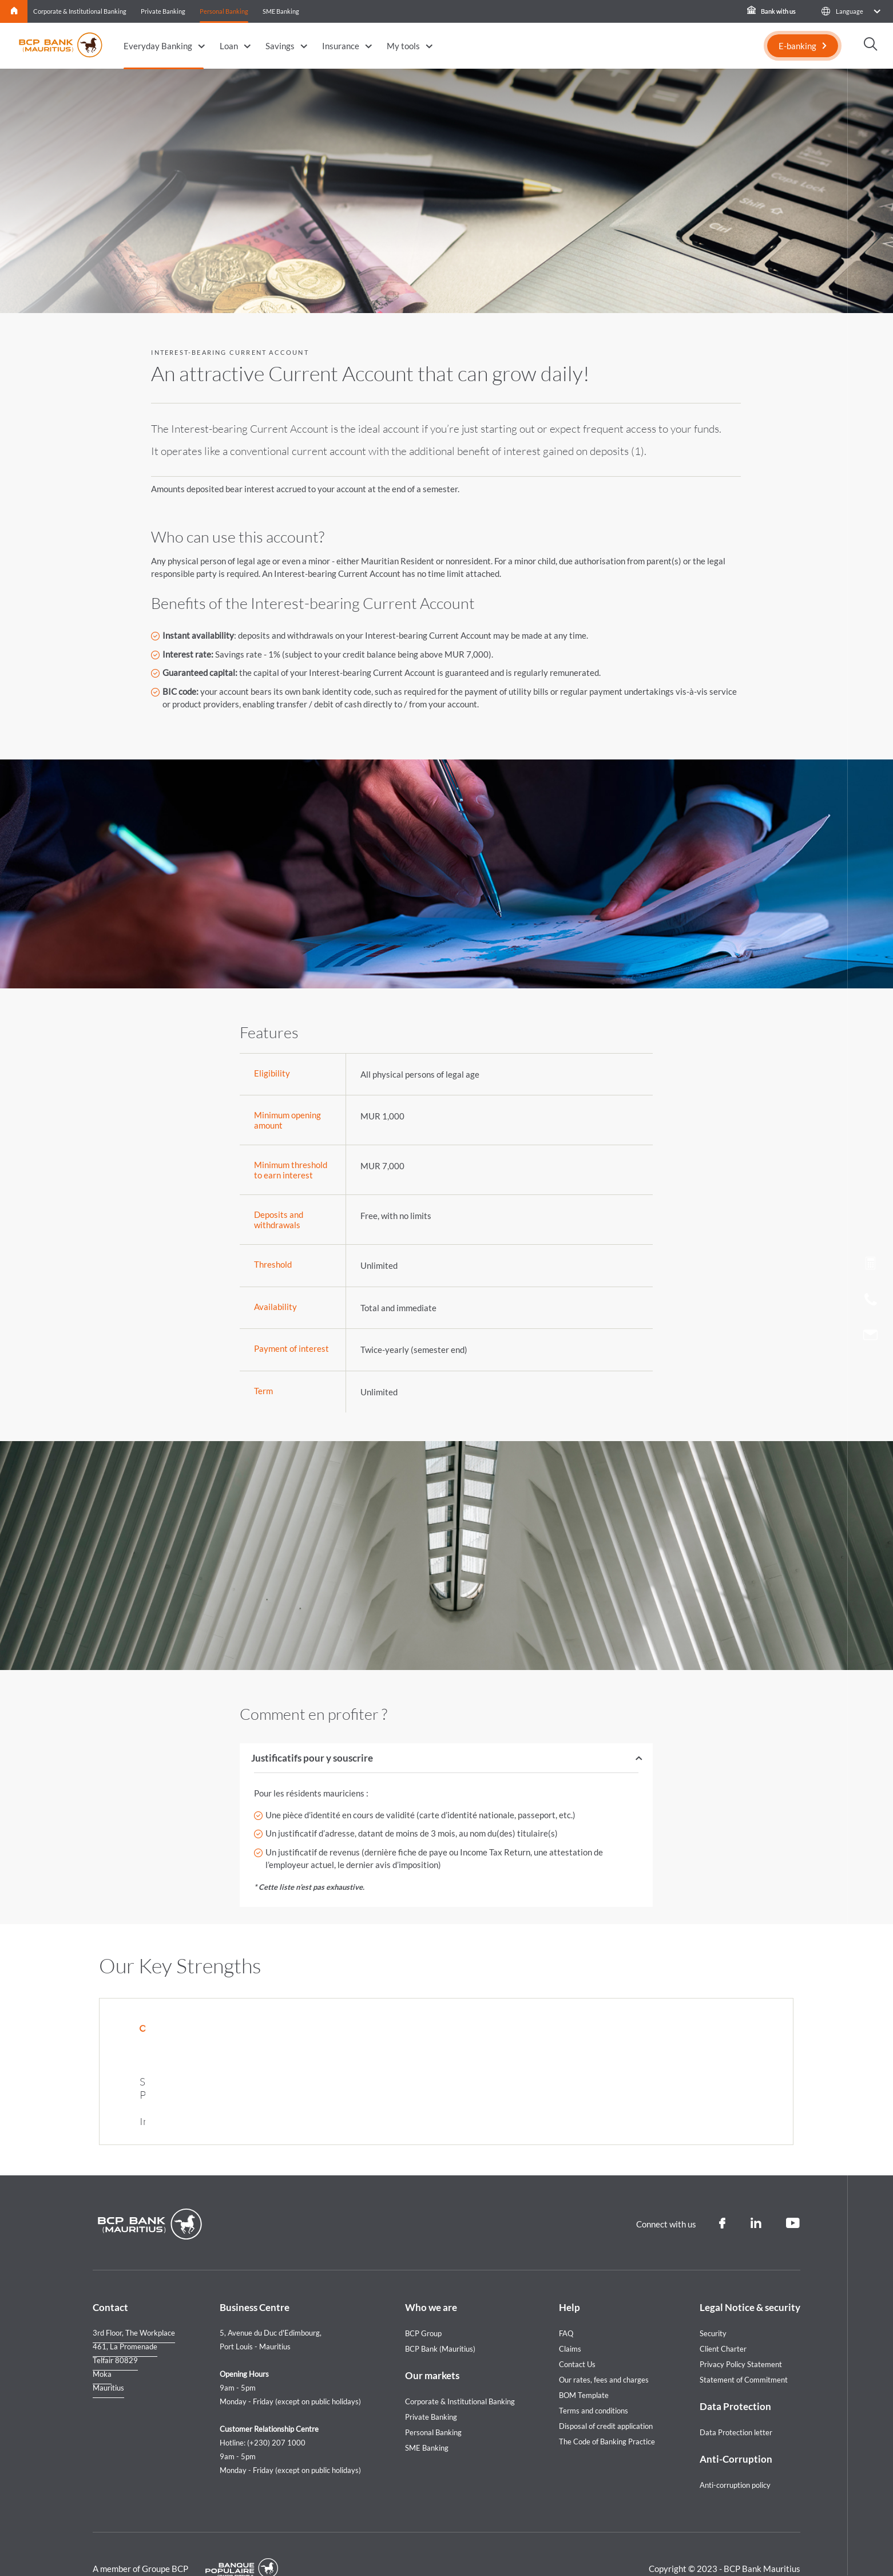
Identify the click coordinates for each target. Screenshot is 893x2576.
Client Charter (723, 2320)
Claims (570, 2320)
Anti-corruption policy (735, 2457)
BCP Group (423, 2305)
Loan (229, 46)
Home (14, 11)
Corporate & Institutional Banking (79, 11)
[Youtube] (793, 2195)
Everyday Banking (158, 46)
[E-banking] (802, 45)
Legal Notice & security (750, 2279)
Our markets (432, 2347)
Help (569, 2279)
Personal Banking (224, 11)
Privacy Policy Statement (741, 2336)
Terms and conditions (593, 2382)
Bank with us (771, 11)
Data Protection (735, 2378)
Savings (280, 46)
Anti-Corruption (736, 2431)
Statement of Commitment (744, 2351)
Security (713, 2305)
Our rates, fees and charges (604, 2351)
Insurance (340, 46)
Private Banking (163, 11)
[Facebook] (722, 2195)
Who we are (431, 2279)
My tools (403, 46)
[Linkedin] (755, 2195)
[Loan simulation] (870, 1265)
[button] (850, 11)
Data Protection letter (736, 2404)
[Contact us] (870, 1336)
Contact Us (577, 2336)
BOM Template (584, 2367)
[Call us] (870, 1302)
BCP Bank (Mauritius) (440, 2320)
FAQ (566, 2305)
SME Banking (281, 11)
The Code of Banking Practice (607, 2413)
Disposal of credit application (606, 2398)
